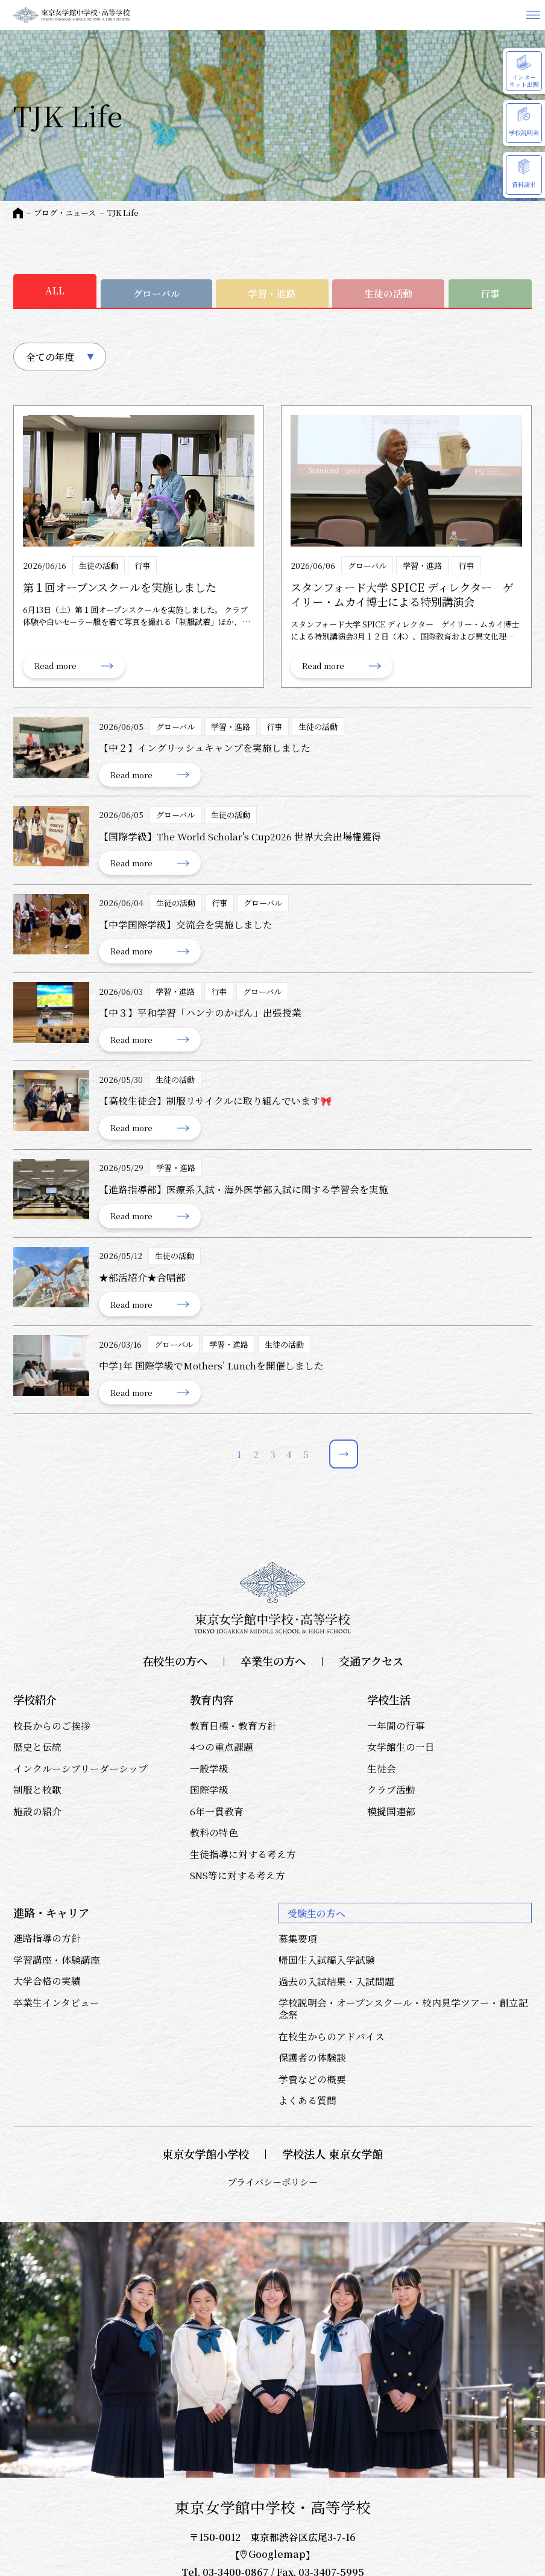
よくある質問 (307, 2100)
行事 (490, 293)
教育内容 (211, 1699)
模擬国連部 (391, 1811)
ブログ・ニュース (65, 212)
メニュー (533, 15)
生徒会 (381, 1768)
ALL (55, 290)
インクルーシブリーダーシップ (80, 1768)
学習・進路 (272, 293)
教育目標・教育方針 (233, 1725)
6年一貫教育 (217, 1811)
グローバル (156, 293)
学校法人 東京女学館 (332, 2154)
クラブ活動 (391, 1789)
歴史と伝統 (37, 1746)
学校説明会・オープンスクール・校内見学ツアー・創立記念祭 (403, 2008)
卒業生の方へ (273, 1661)
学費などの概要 (312, 2079)
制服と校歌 (37, 1789)
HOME (18, 213)
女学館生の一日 (401, 1746)
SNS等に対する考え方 (237, 1875)
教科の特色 (214, 1832)
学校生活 (389, 1699)
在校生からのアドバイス (332, 2036)
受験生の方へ (316, 1913)
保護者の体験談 (312, 2057)
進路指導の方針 (47, 1937)
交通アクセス (371, 1661)
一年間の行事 (396, 1725)
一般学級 (209, 1768)
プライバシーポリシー (272, 2181)
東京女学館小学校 (205, 2154)
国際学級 (209, 1789)
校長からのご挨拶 (51, 1725)
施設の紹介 (37, 1811)
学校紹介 (35, 1699)
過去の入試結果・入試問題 (336, 1981)
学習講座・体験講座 (56, 1959)
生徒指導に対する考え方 (243, 1854)
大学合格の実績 (47, 1980)
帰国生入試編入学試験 (327, 1959)
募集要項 (298, 1938)
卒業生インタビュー (56, 2002)
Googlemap (273, 2553)
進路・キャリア (51, 1912)
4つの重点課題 (221, 1746)
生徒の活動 (388, 293)
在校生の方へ (174, 1661)
